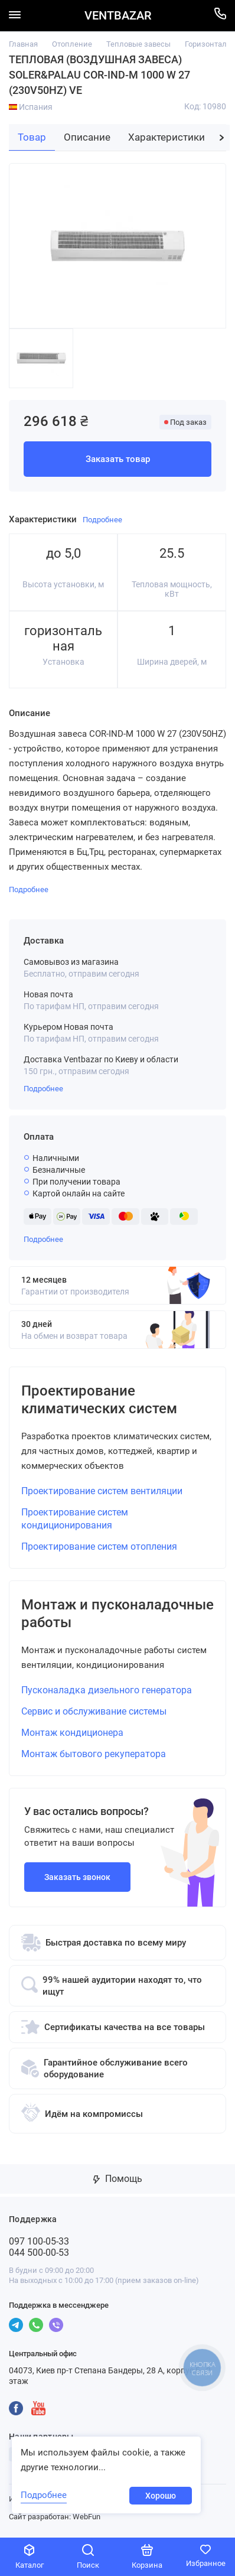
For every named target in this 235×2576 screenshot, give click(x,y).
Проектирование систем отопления (99, 1546)
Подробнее (43, 1088)
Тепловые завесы (138, 44)
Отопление (72, 44)
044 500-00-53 (39, 2252)
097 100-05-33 (39, 2241)
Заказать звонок (77, 1877)
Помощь (117, 2178)
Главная (23, 44)
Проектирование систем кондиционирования (74, 1519)
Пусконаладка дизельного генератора (106, 1690)
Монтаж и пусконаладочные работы (117, 1613)
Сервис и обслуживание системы (94, 1711)
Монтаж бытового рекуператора (93, 1753)
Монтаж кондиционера (72, 1732)
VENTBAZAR (117, 15)
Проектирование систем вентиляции (101, 1491)
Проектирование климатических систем (99, 1400)
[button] (222, 138)
